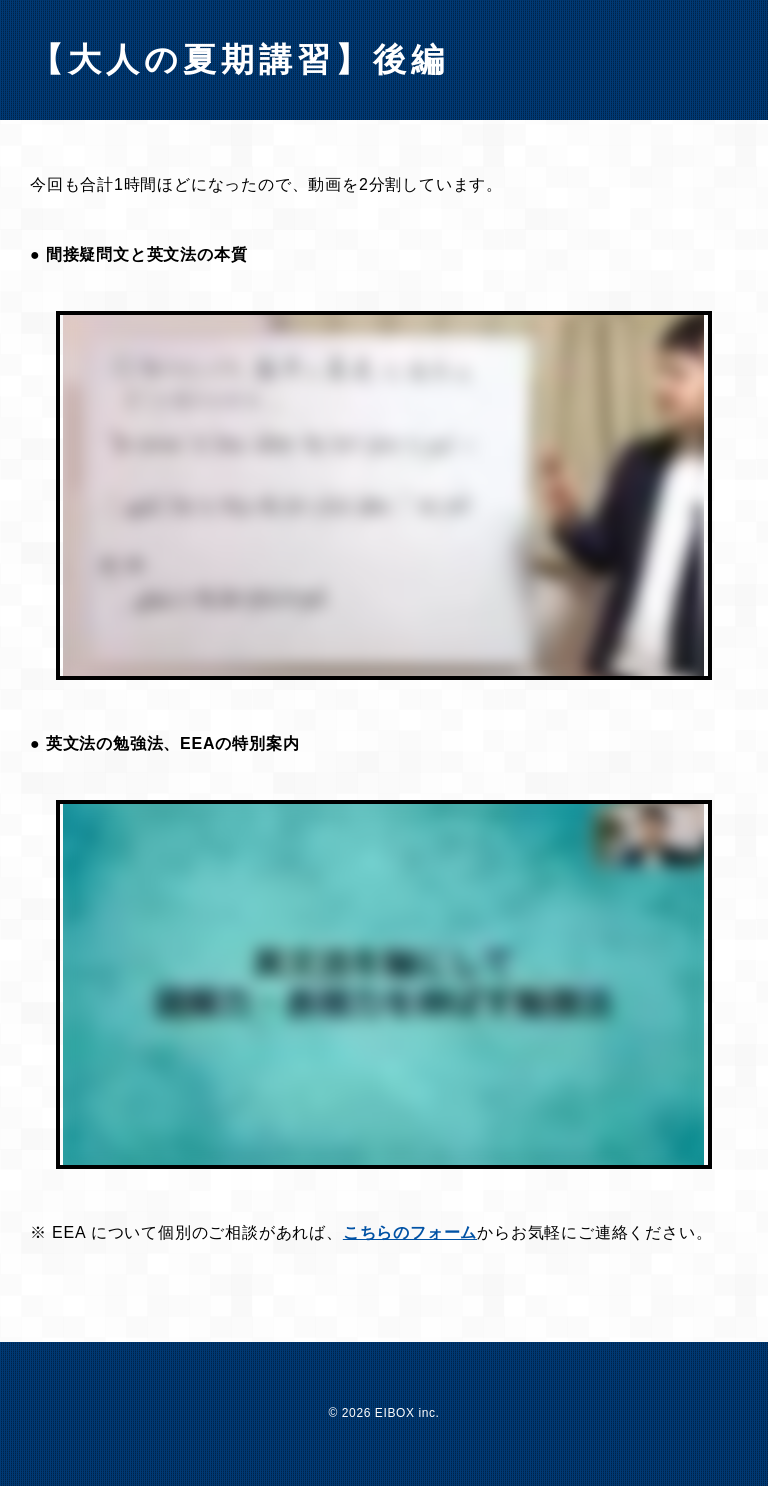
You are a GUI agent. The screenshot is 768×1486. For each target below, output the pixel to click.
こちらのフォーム (410, 1232)
